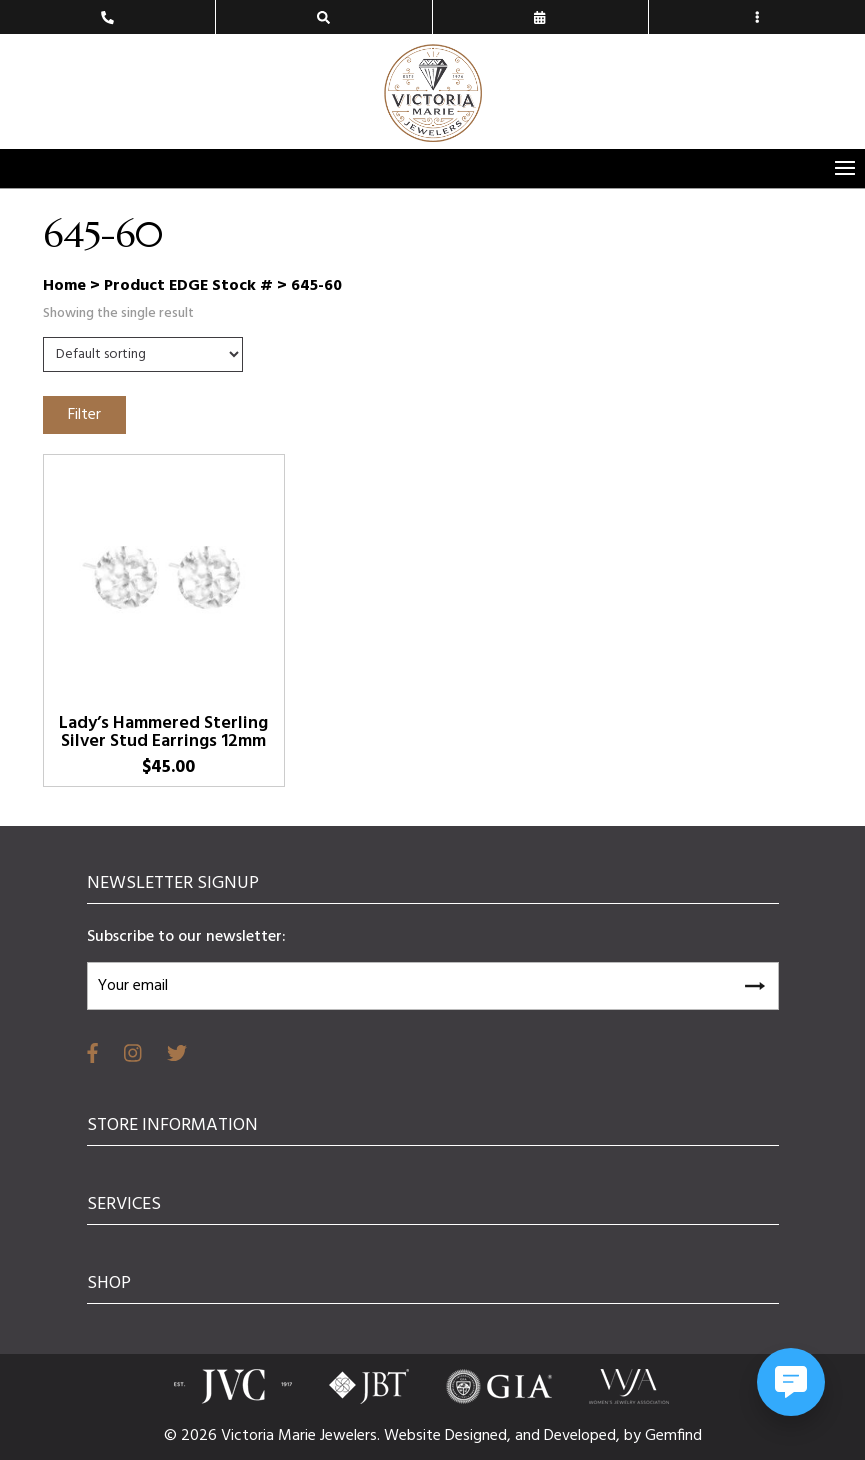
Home (64, 286)
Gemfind (673, 1436)
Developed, (584, 1436)
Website (414, 1436)
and (529, 1436)
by (634, 1436)
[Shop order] (143, 354)
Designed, (480, 1436)
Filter (84, 415)
